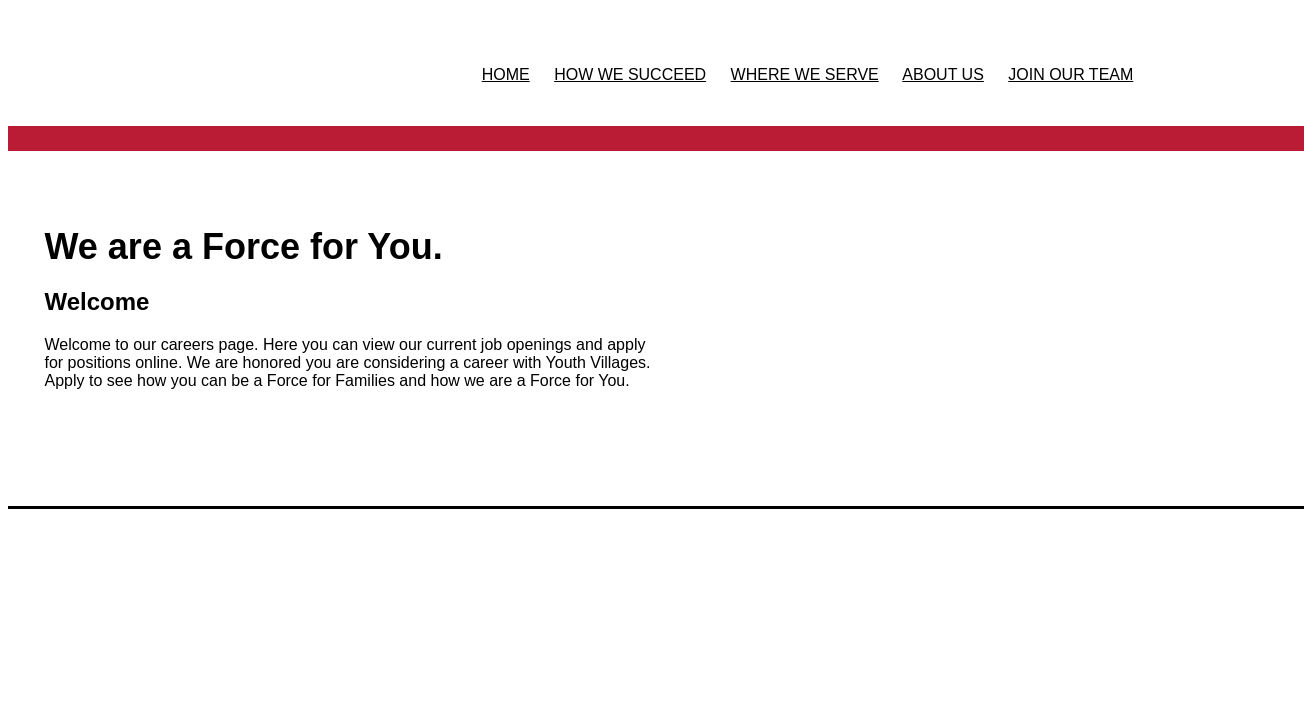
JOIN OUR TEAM (1070, 74)
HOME (506, 74)
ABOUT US (943, 74)
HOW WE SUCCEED (630, 74)
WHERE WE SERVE (805, 74)
